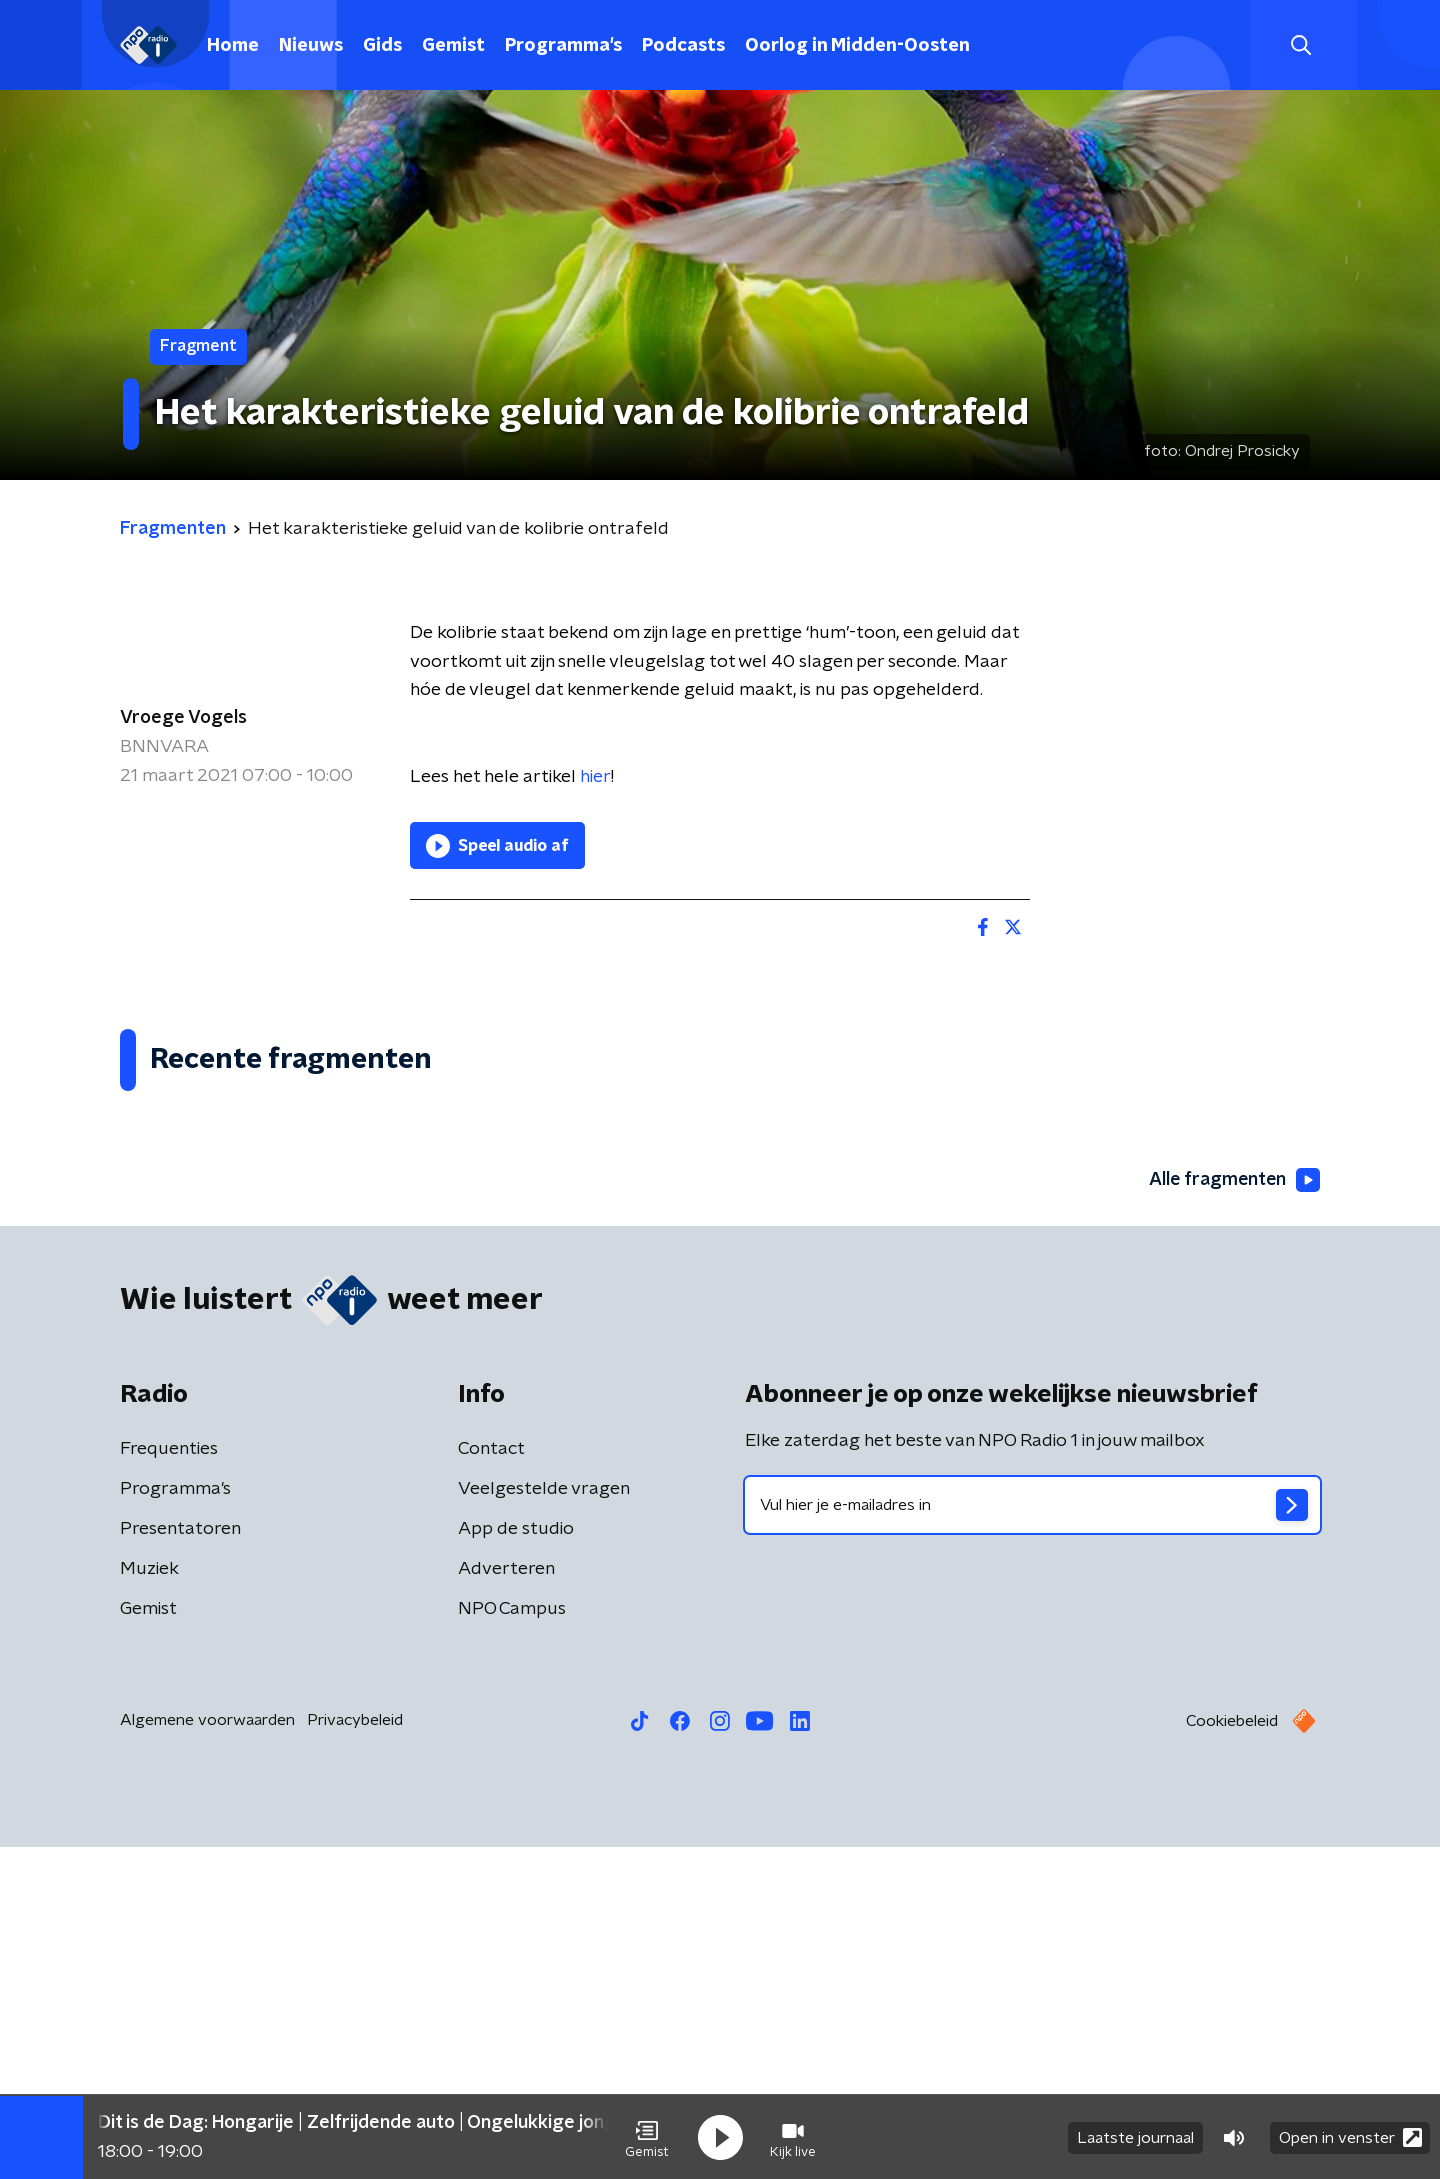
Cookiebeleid (1232, 2053)
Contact (491, 1781)
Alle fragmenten (1233, 1512)
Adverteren (506, 1901)
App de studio (516, 1861)
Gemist (453, 46)
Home (233, 46)
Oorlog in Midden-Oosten (857, 46)
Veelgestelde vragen (544, 1821)
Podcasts (683, 46)
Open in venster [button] (1350, 2136)
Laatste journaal (1135, 2137)
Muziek (149, 1901)
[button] (647, 2137)
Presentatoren (180, 1861)
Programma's (563, 46)
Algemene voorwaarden (207, 2052)
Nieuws (311, 46)
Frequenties (169, 1781)
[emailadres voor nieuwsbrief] (1032, 1837)
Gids (382, 46)
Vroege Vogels (183, 718)
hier (595, 777)
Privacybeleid (355, 2052)
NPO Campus (512, 1941)
